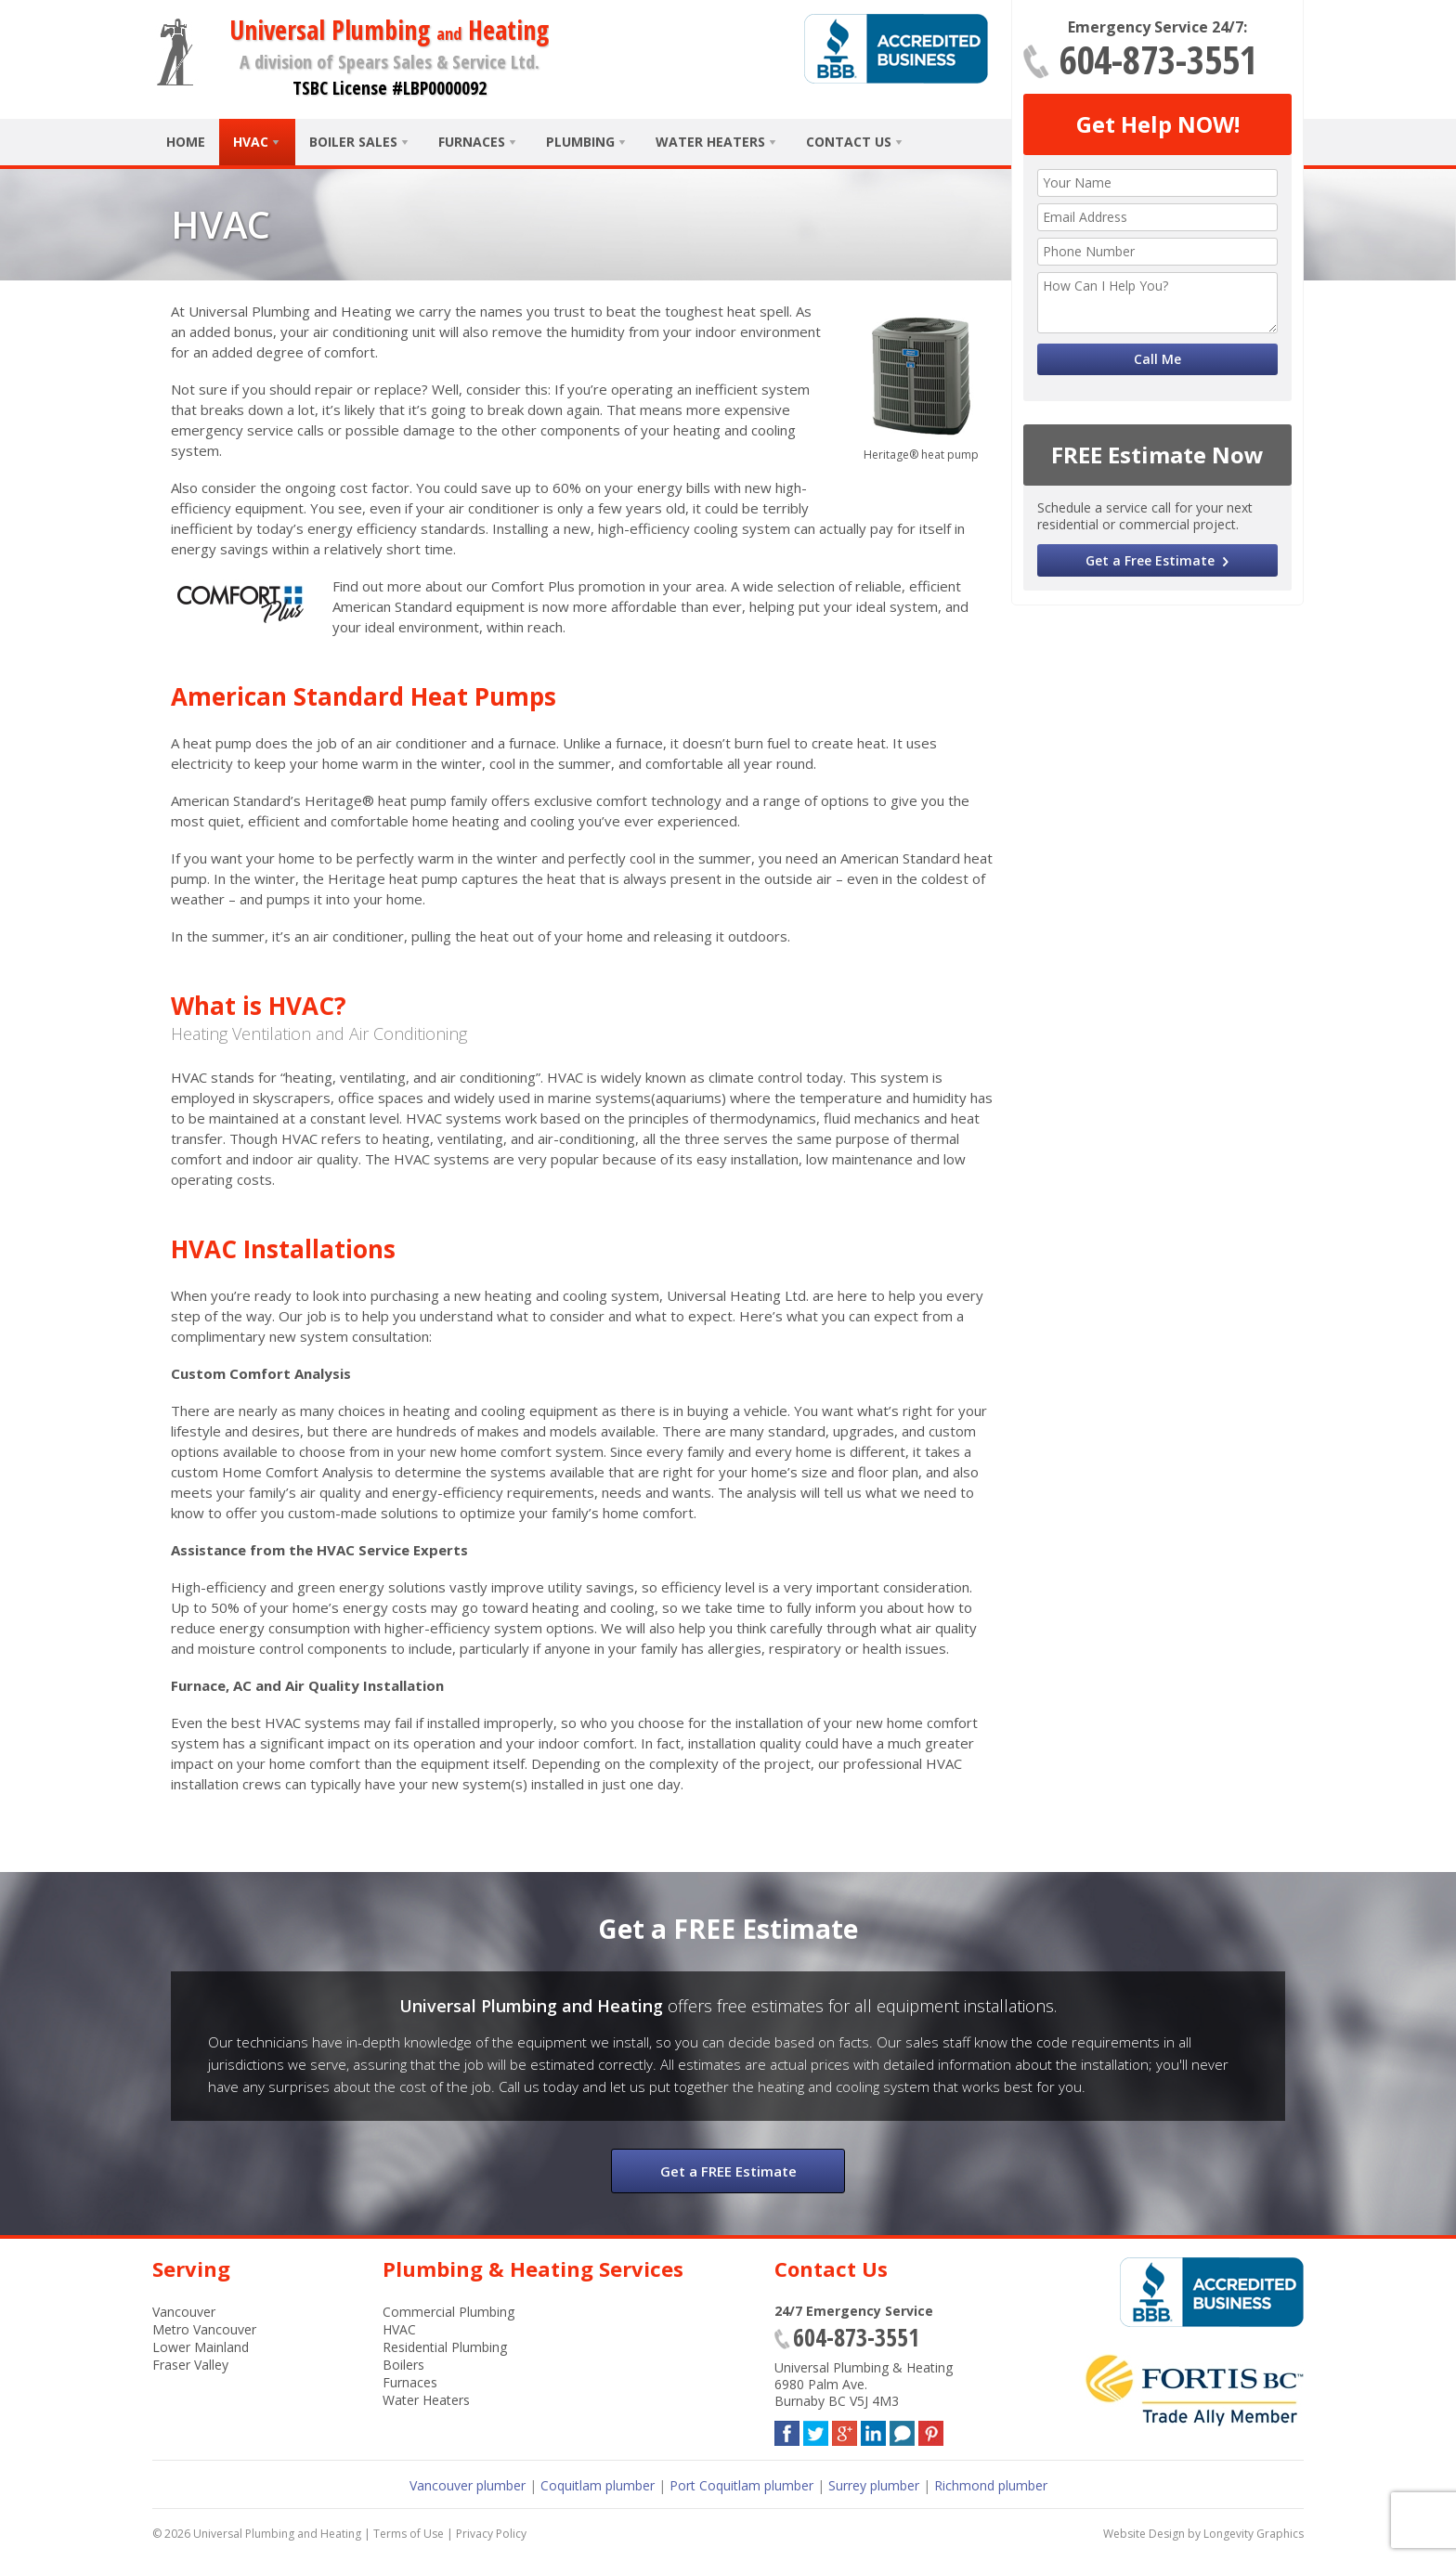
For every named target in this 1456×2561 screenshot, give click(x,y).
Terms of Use (408, 2534)
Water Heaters (710, 141)
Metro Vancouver (204, 2329)
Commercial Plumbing (448, 2311)
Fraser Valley (190, 2364)
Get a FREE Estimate (728, 2171)
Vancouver (183, 2311)
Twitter (815, 2429)
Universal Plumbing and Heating (277, 2534)
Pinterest (930, 2429)
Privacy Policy (491, 2534)
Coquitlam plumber (597, 2485)
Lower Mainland (200, 2347)
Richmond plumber (990, 2485)
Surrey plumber (873, 2485)
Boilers (403, 2364)
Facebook (787, 2429)
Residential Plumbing (445, 2347)
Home (185, 141)
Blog (902, 2429)
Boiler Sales (353, 141)
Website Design (1144, 2534)
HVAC (250, 141)
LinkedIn (873, 2429)
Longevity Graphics (1253, 2534)
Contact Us (848, 141)
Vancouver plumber (468, 2485)
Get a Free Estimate (1150, 560)
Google (844, 2429)
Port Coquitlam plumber (741, 2485)
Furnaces (471, 141)
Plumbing (580, 141)
